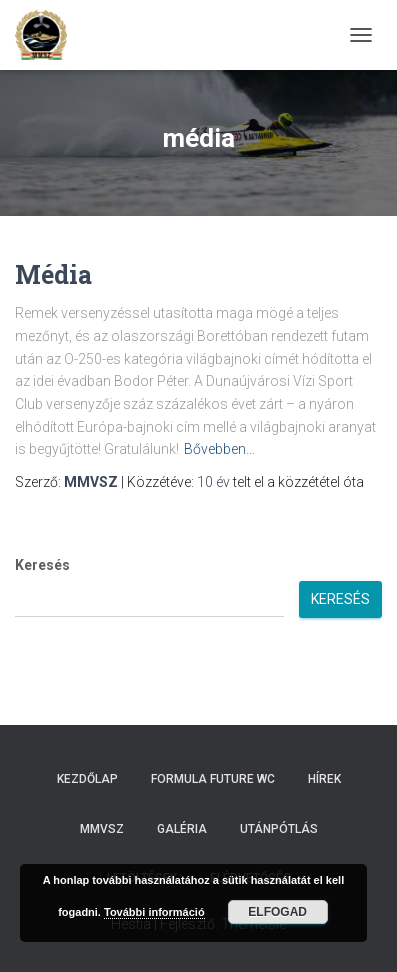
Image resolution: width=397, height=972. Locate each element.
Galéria (182, 829)
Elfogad (277, 912)
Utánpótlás (279, 829)
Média (53, 274)
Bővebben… (219, 449)
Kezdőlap (87, 779)
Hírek (324, 779)
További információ (154, 912)
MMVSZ (102, 829)
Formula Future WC (213, 779)
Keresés (42, 565)
